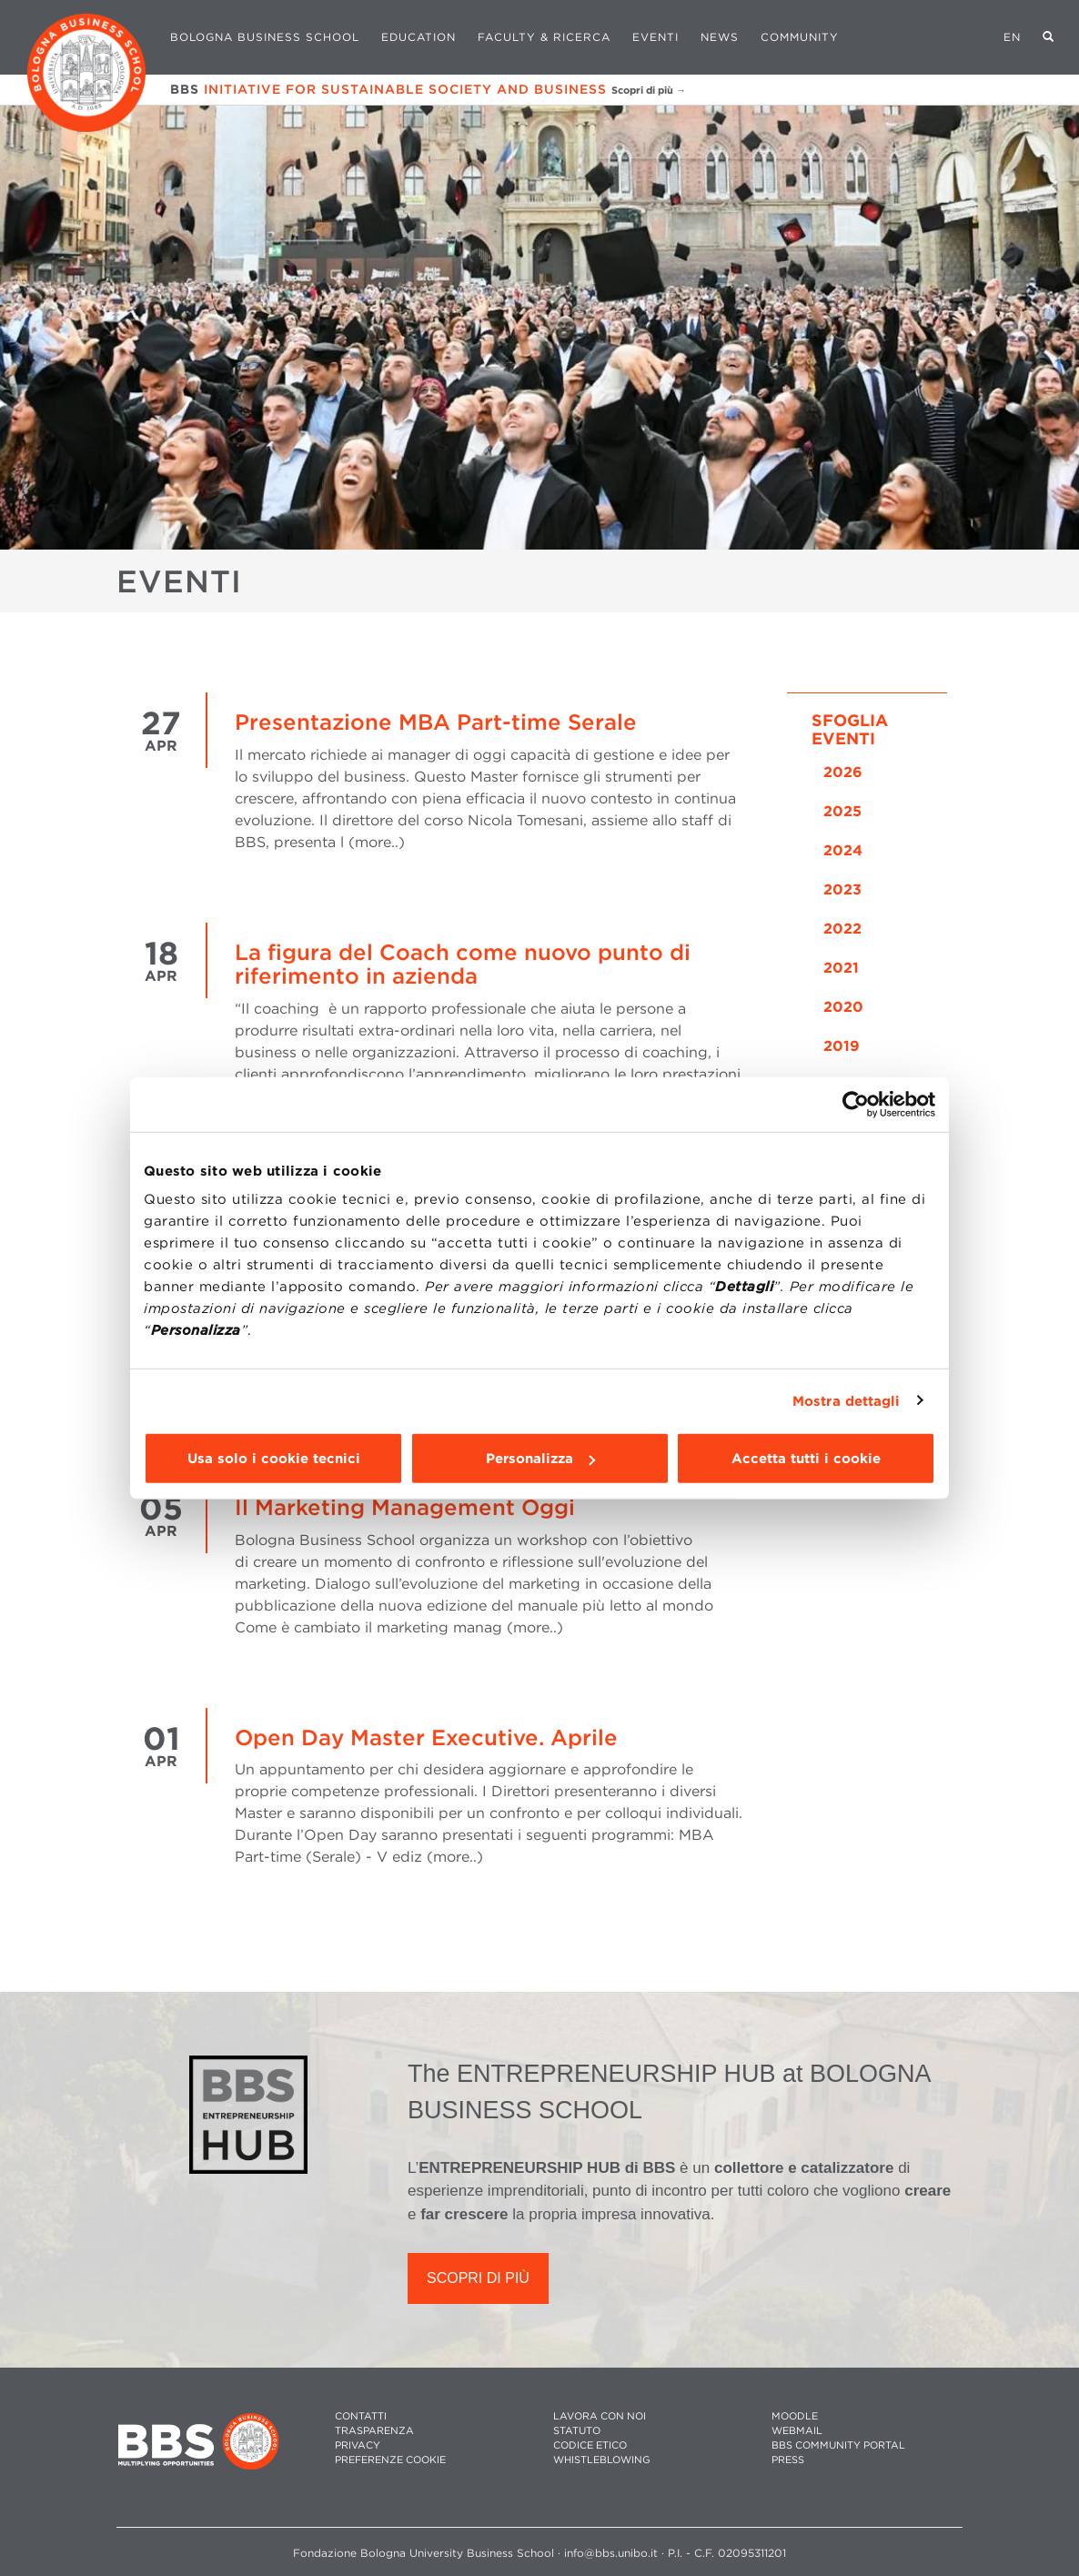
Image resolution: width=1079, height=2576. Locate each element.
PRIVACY (357, 2445)
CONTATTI (361, 2416)
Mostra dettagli (846, 1400)
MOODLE (794, 2416)
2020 (843, 1006)
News (720, 37)
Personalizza (540, 1458)
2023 (842, 889)
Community (800, 37)
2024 (842, 850)
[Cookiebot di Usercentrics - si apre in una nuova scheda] (855, 1103)
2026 (842, 772)
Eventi (655, 37)
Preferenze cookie (390, 2460)
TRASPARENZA (374, 2431)
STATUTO (576, 2431)
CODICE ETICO (590, 2445)
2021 (841, 967)
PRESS (787, 2460)
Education (418, 37)
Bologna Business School (264, 37)
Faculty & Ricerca (544, 37)
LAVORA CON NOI (599, 2416)
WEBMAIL (796, 2431)
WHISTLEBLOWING (601, 2460)
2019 (841, 1046)
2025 (842, 811)
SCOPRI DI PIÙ (478, 2278)
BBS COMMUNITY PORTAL (838, 2445)
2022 (842, 928)
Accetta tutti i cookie (806, 1458)
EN (1012, 37)
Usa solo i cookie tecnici (273, 1458)
